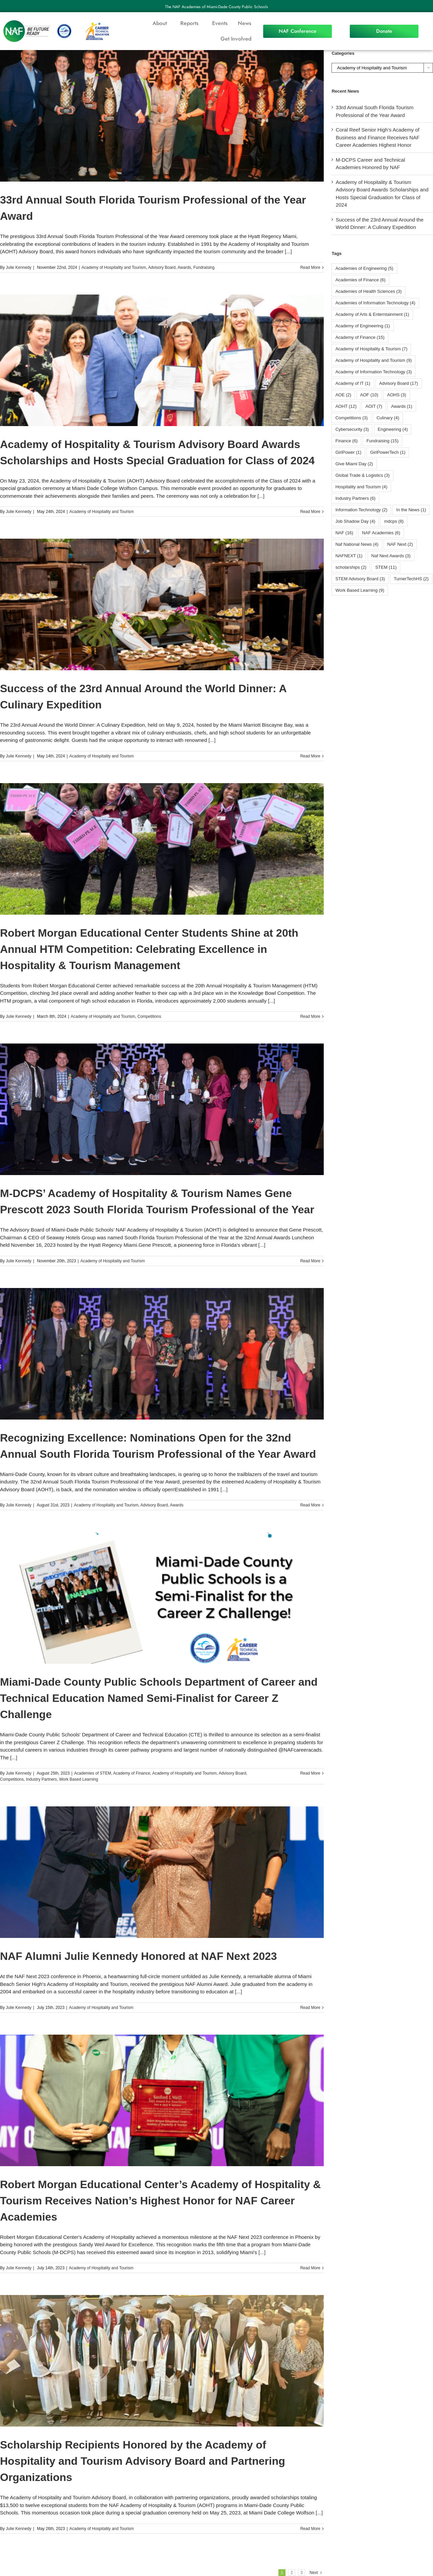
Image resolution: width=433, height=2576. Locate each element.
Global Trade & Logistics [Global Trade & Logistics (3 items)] (362, 475)
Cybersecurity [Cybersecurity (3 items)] (352, 429)
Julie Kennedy (18, 267)
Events (220, 23)
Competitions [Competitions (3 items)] (351, 417)
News (244, 23)
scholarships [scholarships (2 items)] (350, 567)
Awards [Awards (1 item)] (401, 406)
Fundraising (203, 267)
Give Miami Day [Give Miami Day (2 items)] (354, 463)
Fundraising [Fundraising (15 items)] (382, 440)
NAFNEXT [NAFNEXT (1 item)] (348, 555)
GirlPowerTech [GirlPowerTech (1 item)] (387, 452)
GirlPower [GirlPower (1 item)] (348, 452)
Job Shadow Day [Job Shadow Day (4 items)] (355, 521)
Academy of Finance (131, 1773)
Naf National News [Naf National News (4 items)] (356, 544)
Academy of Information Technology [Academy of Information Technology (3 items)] (373, 371)
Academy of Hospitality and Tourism (114, 267)
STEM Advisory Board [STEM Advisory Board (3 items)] (360, 578)
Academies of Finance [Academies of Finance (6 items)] (360, 279)
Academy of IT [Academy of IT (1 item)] (352, 383)
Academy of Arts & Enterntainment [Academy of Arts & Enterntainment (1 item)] (372, 314)
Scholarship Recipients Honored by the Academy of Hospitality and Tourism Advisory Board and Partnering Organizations (142, 2461)
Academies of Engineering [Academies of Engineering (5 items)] (364, 268)
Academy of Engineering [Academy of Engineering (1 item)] (362, 325)
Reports (191, 23)
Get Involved (236, 39)
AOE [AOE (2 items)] (343, 394)
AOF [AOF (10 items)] (369, 394)
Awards (184, 267)
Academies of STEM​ (92, 1773)
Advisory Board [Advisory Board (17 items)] (398, 383)
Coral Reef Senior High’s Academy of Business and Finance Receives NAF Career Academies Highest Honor (377, 137)
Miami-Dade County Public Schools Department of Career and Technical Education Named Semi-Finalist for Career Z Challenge (159, 1698)
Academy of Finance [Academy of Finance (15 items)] (359, 337)
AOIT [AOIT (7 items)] (373, 406)
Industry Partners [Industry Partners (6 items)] (355, 498)
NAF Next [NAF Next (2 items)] (400, 544)
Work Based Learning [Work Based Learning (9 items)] (359, 590)
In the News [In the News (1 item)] (411, 509)
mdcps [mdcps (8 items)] (394, 521)
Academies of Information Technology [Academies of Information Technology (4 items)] (375, 302)
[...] (288, 251)
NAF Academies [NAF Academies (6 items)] (381, 532)
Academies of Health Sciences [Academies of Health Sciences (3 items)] (368, 291)
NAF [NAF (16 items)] (344, 532)
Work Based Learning (78, 1779)
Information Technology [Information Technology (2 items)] (361, 509)
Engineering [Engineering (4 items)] (393, 429)
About (161, 23)
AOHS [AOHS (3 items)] (396, 394)
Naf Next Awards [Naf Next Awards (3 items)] (391, 555)
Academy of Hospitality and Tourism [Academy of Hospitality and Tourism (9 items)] (373, 360)
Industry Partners (41, 1779)
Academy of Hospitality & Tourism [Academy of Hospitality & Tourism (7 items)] (371, 348)
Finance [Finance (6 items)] (346, 440)
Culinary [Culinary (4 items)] (388, 417)
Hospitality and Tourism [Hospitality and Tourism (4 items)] (361, 486)
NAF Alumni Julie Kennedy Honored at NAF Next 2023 (138, 1956)
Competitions (149, 1016)
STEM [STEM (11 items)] (385, 567)
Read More (310, 267)
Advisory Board (162, 267)
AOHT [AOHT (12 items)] (346, 406)
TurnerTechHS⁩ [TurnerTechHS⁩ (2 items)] (411, 578)
